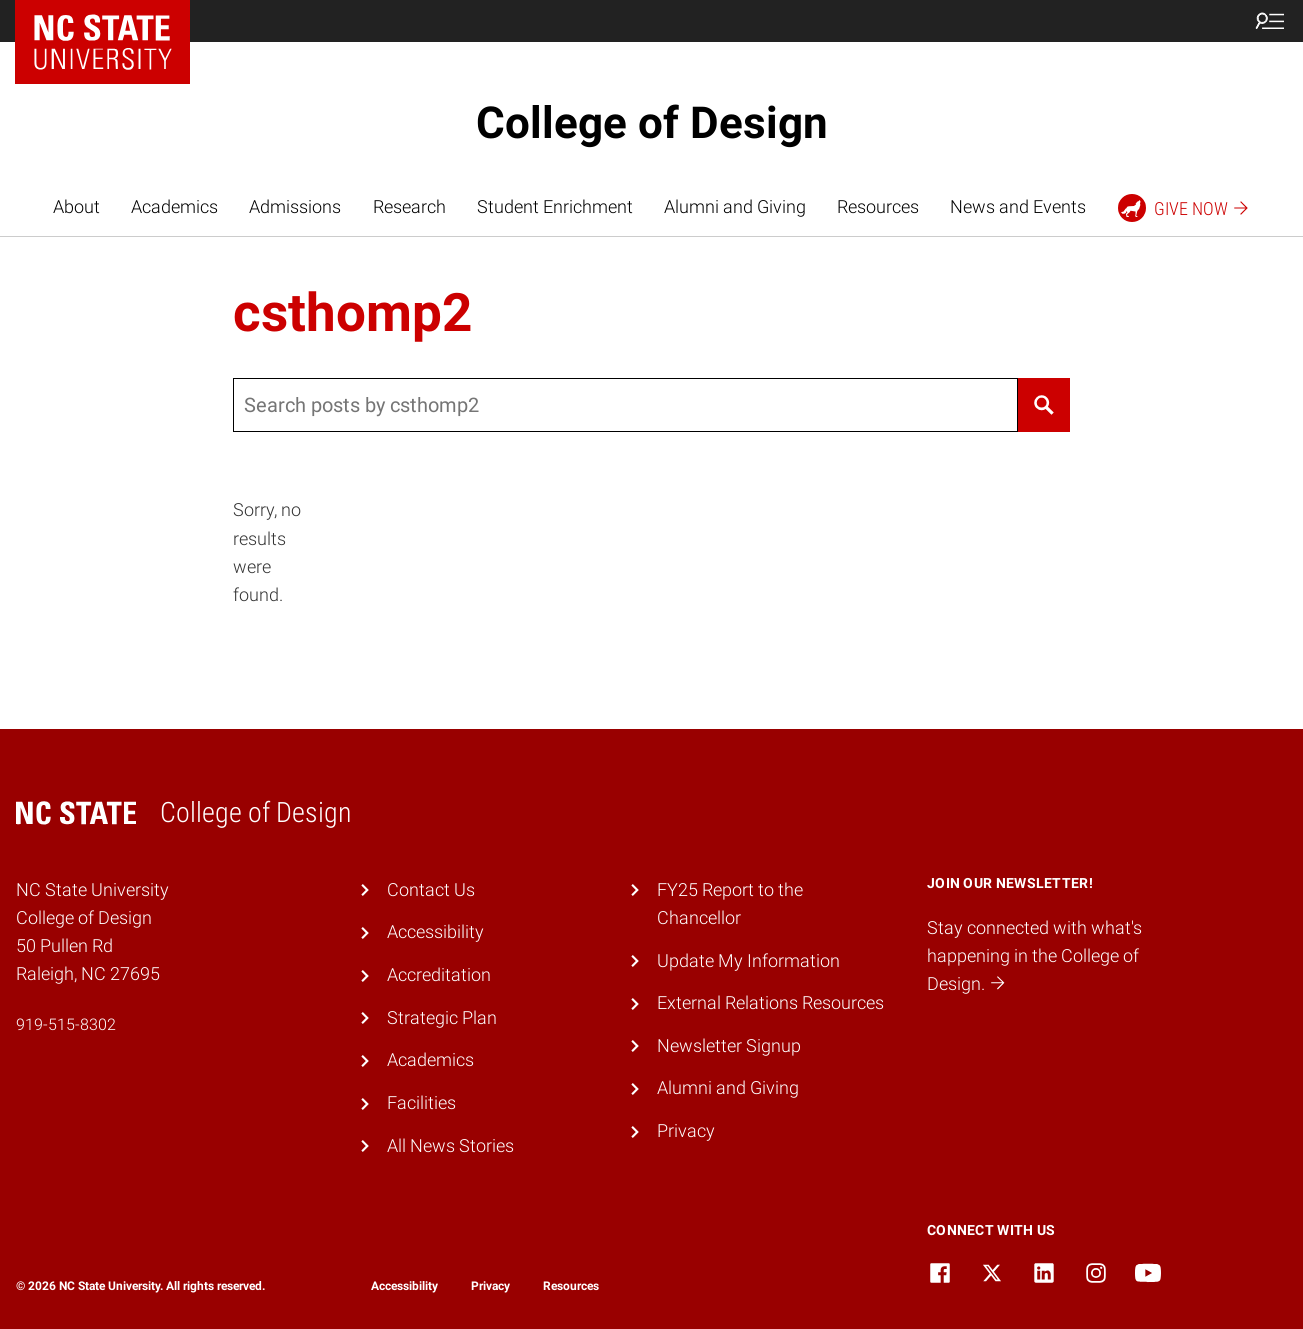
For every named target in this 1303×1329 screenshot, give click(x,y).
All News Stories (450, 1146)
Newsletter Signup (729, 1046)
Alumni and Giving (735, 207)
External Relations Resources (770, 1003)
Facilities (421, 1103)
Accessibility (435, 932)
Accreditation (439, 975)
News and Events (1018, 207)
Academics (174, 207)
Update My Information (748, 961)
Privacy (686, 1131)
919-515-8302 (66, 1024)
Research (409, 207)
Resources (878, 207)
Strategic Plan (442, 1018)
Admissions (295, 207)
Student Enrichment (555, 207)
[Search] (1043, 405)
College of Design (652, 123)
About (76, 207)
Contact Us (431, 890)
